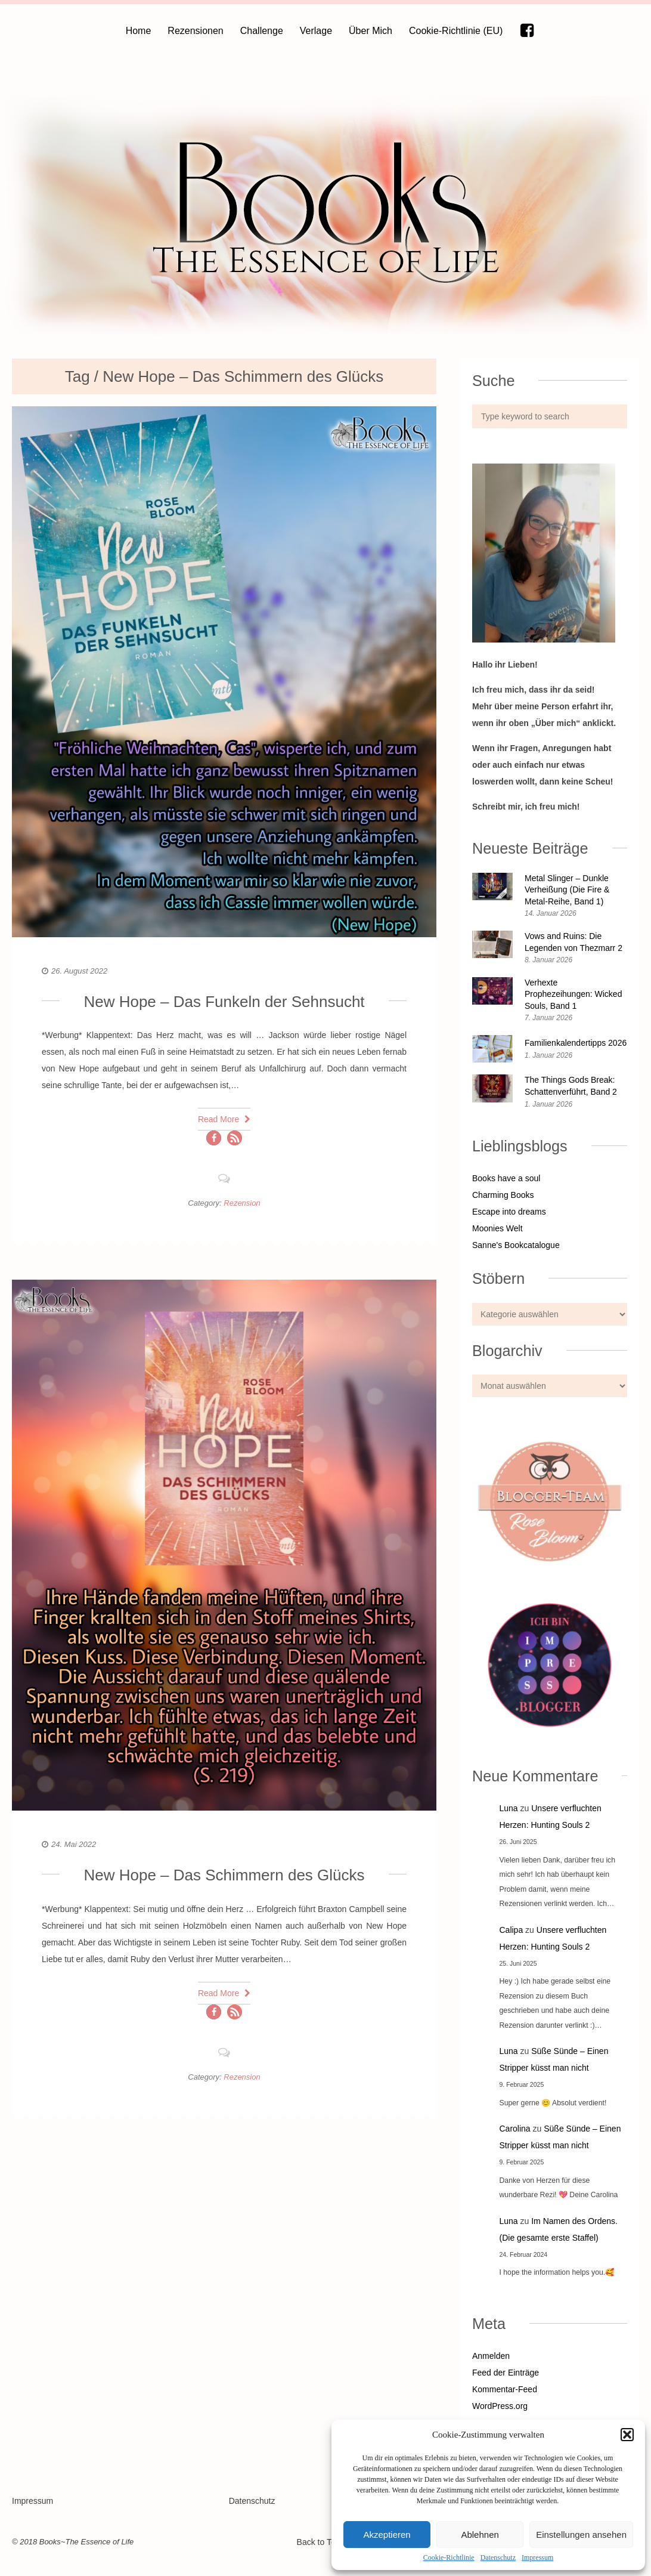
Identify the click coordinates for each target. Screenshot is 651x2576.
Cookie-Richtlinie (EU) (456, 31)
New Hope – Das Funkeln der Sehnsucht (223, 1002)
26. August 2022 (79, 970)
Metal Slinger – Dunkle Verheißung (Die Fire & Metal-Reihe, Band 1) (567, 889)
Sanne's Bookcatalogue (516, 1245)
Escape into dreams (509, 1211)
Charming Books (503, 1195)
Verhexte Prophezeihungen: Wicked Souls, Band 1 (573, 994)
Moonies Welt (497, 1228)
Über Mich (370, 31)
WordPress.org (500, 2406)
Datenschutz (498, 2557)
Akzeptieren (386, 2534)
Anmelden (491, 2356)
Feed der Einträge (505, 2372)
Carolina (515, 2128)
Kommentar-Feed (504, 2389)
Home (138, 31)
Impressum (537, 2557)
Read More (224, 1119)
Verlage (316, 31)
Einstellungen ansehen (581, 2534)
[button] (627, 2435)
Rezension (242, 1203)
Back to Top (325, 2542)
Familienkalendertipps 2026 (576, 1043)
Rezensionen (195, 31)
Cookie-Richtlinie (449, 2557)
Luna (509, 1808)
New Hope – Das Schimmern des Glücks (223, 1875)
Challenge (261, 31)
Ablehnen (479, 2534)
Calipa (511, 1930)
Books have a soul (506, 1178)
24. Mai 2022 (73, 1844)
